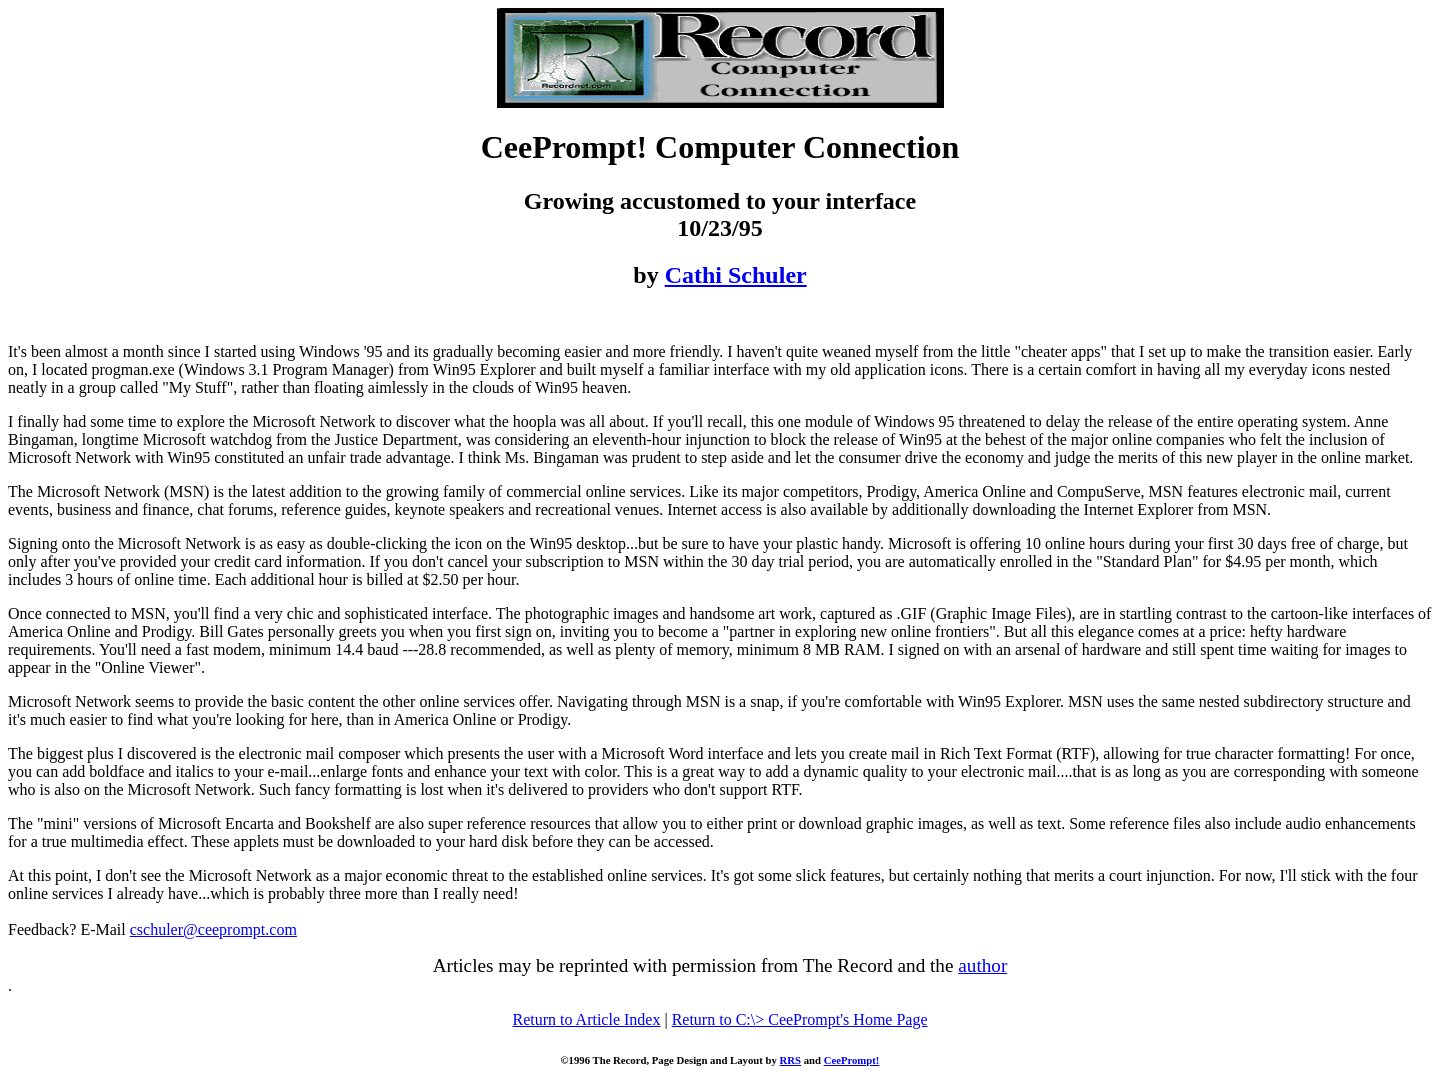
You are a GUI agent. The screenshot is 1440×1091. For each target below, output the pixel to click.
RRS (790, 1060)
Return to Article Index (586, 1019)
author (982, 965)
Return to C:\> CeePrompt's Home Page (800, 1019)
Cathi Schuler (736, 275)
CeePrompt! (852, 1060)
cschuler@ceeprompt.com (213, 929)
